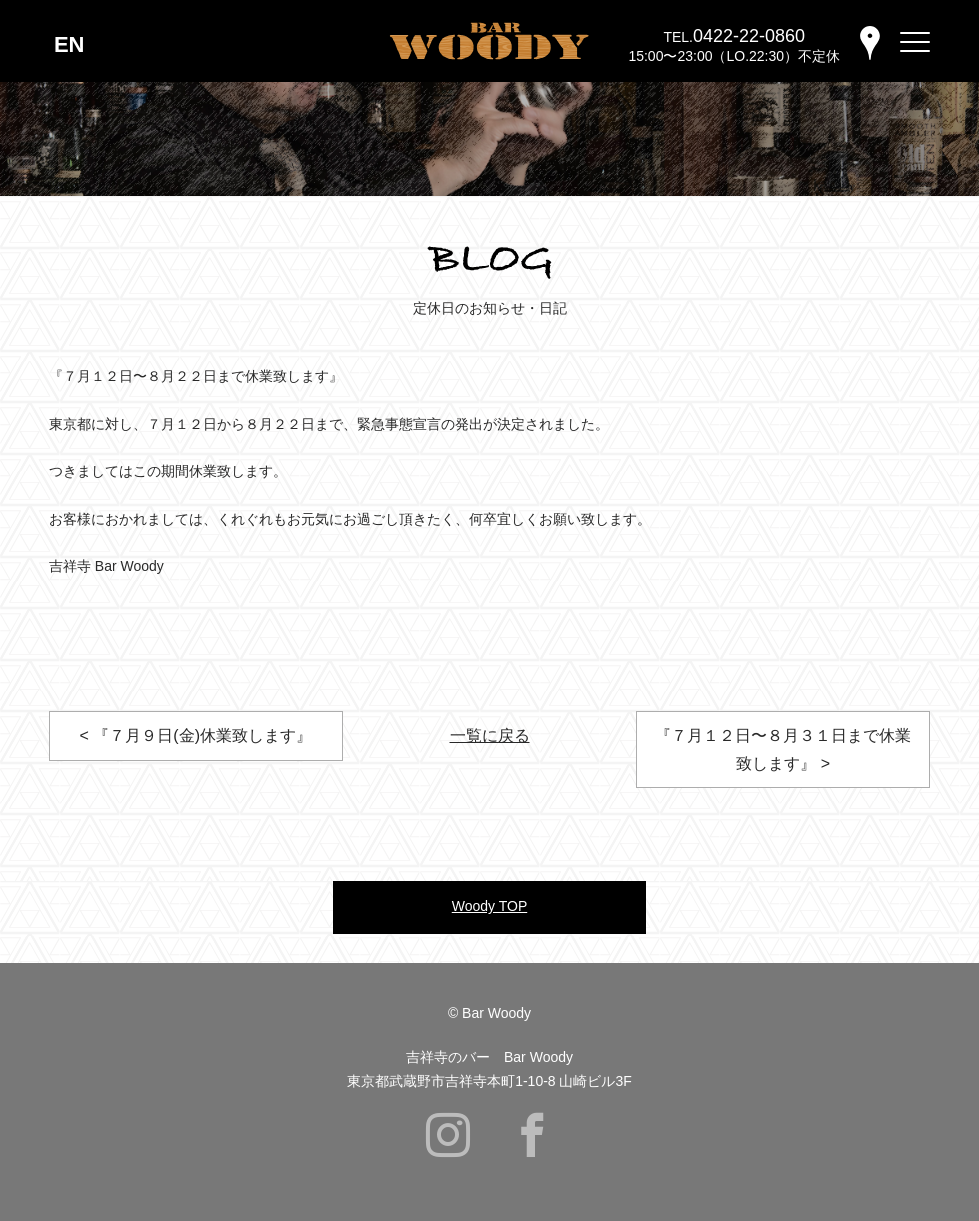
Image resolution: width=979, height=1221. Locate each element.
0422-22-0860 (749, 36)
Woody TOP (489, 906)
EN (69, 44)
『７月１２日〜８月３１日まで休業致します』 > (783, 749)
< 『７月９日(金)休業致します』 (196, 735)
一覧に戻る (490, 735)
